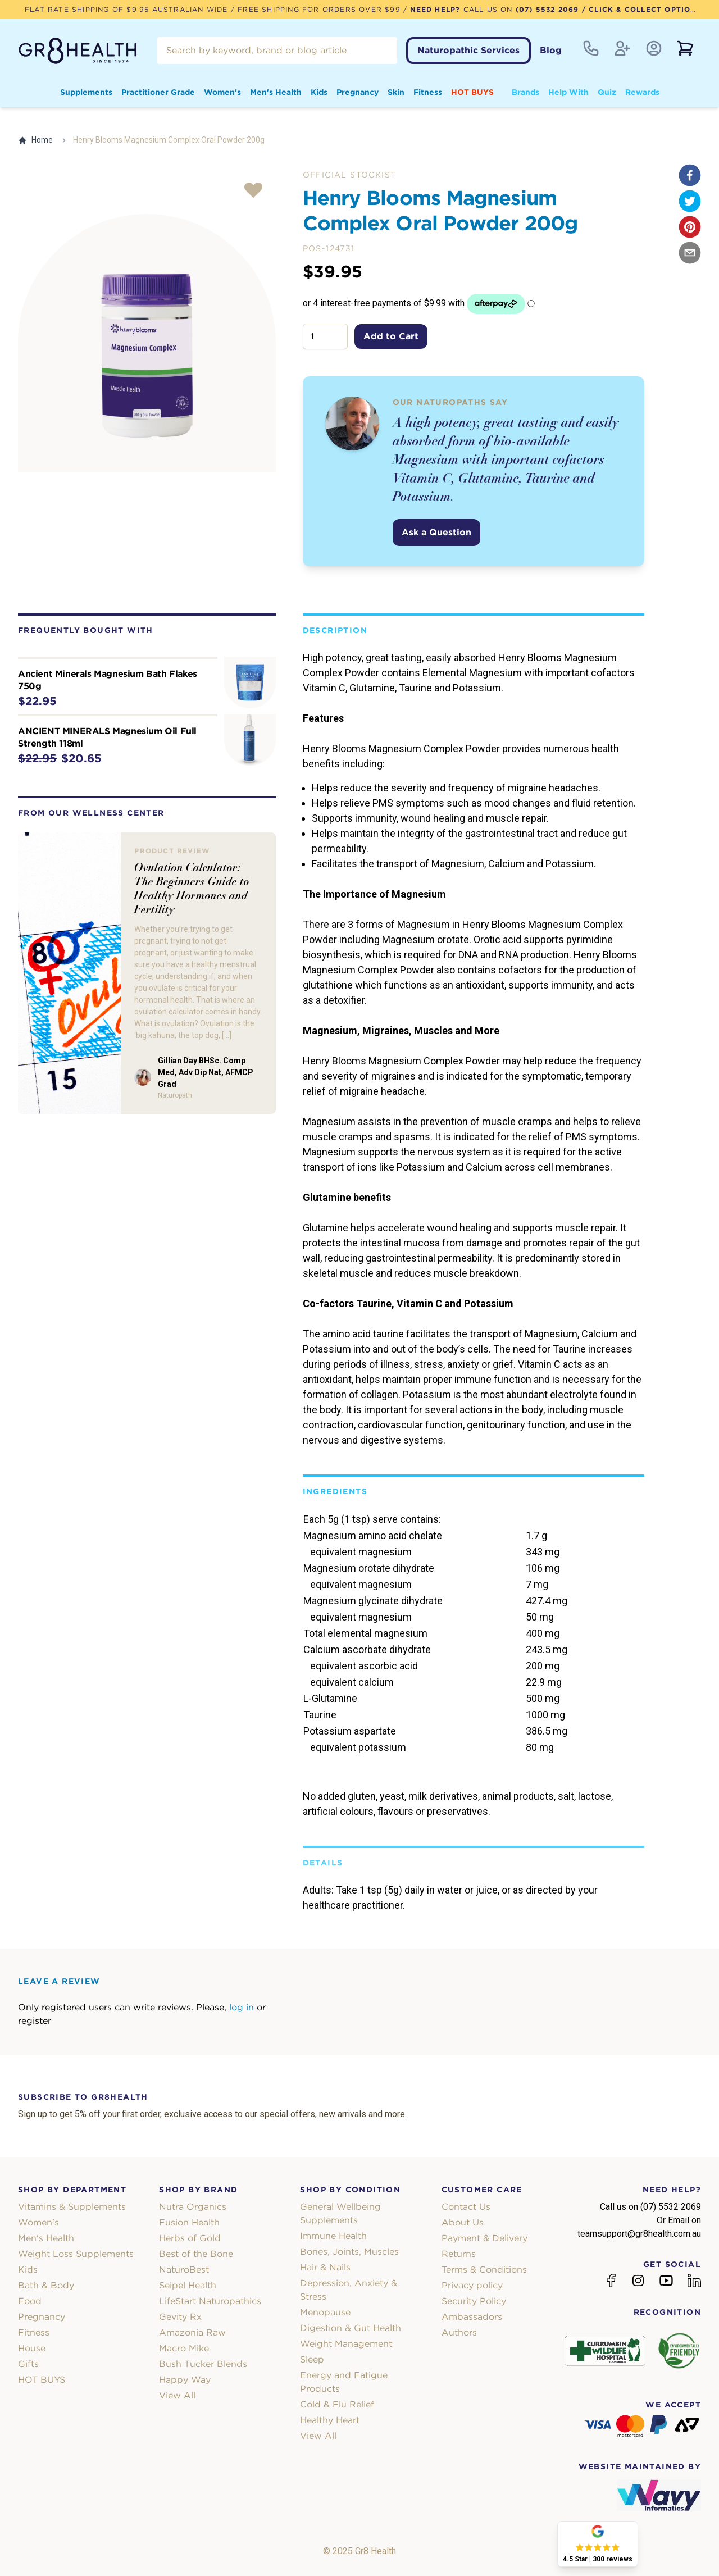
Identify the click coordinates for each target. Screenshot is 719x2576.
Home (35, 140)
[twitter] (690, 201)
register (34, 2020)
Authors (459, 2332)
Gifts (28, 2364)
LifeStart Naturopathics (210, 2301)
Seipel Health (187, 2285)
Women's (222, 92)
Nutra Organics (192, 2206)
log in (241, 2007)
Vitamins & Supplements (72, 2206)
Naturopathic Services (468, 50)
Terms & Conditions (484, 2269)
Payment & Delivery (484, 2238)
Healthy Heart (330, 2420)
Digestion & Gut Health (350, 2328)
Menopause (325, 2312)
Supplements (86, 92)
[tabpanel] (147, 343)
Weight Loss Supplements (76, 2254)
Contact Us (466, 2206)
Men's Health (276, 92)
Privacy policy (472, 2285)
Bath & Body (46, 2285)
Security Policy (474, 2301)
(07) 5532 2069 (547, 9)
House (31, 2348)
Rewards (642, 92)
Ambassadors (472, 2316)
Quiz (607, 92)
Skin (396, 92)
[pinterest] (690, 227)
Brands (525, 92)
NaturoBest (184, 2269)
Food (30, 2301)
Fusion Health (189, 2222)
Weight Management (346, 2343)
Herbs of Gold (190, 2238)
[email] (690, 253)
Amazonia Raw (192, 2332)
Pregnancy (357, 92)
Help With (568, 92)
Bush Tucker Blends (203, 2364)
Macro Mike (184, 2348)
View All (177, 2395)
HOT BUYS (472, 92)
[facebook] (690, 175)
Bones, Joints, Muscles (349, 2251)
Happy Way (185, 2379)
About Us (463, 2222)
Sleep (312, 2359)
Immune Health (333, 2236)
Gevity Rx (180, 2316)
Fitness (427, 92)
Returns (459, 2254)
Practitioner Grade (158, 92)
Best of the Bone (196, 2254)
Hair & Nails (325, 2267)
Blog (551, 50)
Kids (319, 92)
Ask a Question (436, 532)
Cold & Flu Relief (337, 2404)
